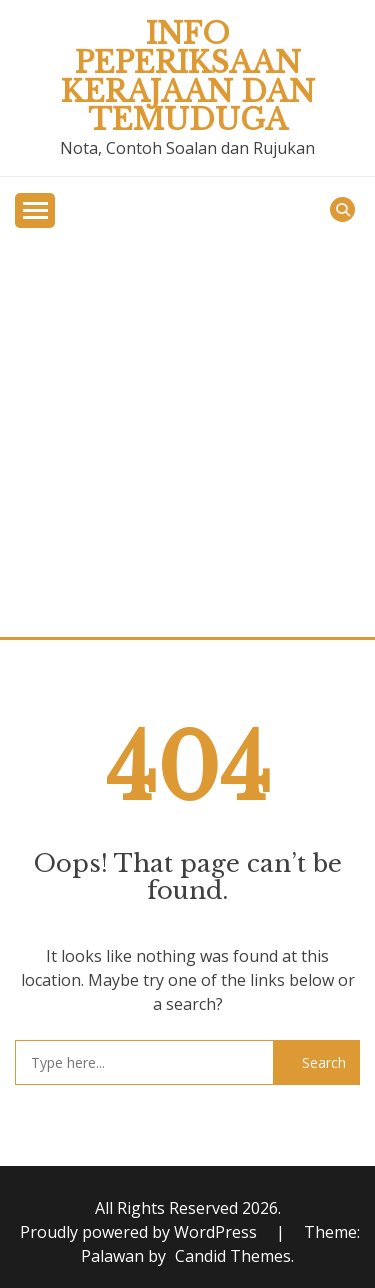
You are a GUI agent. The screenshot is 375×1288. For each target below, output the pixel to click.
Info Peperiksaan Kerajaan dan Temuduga (188, 77)
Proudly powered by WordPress (140, 1232)
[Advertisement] (187, 439)
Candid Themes (233, 1256)
